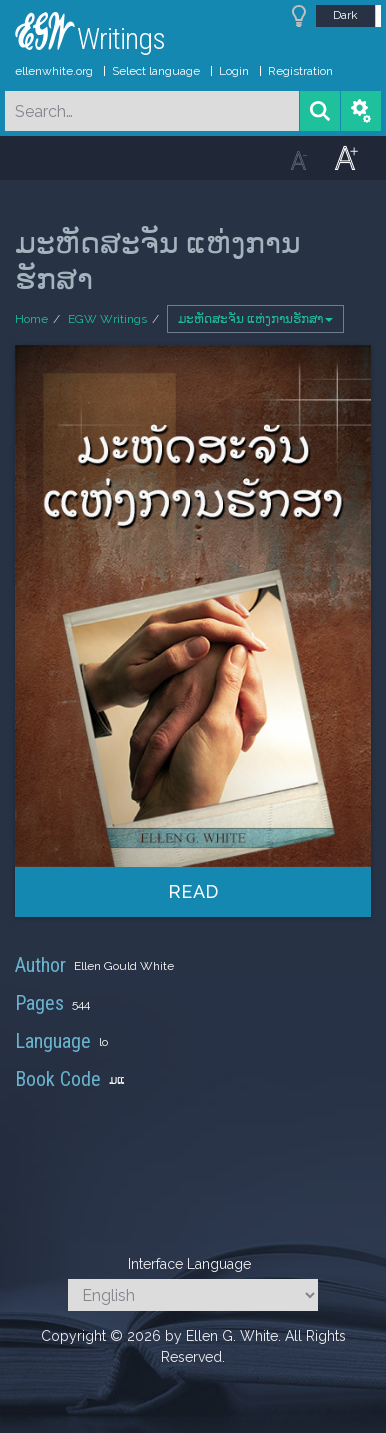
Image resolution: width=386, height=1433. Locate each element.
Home (31, 319)
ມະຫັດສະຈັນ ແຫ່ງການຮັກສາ (255, 319)
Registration (300, 71)
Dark (345, 15)
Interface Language (189, 1264)
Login (234, 71)
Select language (156, 71)
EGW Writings (107, 319)
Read (193, 891)
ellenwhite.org (54, 71)
